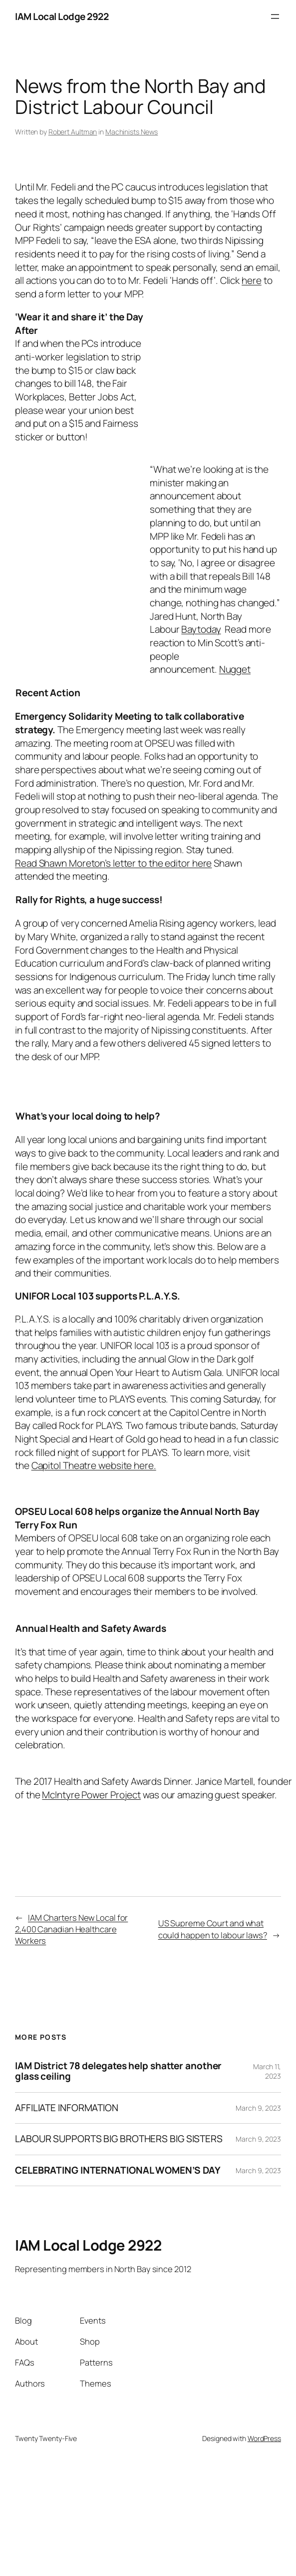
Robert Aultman (72, 131)
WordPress (264, 2438)
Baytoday (201, 629)
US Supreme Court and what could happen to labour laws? (212, 1928)
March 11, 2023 (267, 2071)
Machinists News (131, 131)
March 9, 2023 (258, 2108)
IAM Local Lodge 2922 (61, 16)
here (252, 280)
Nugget (235, 669)
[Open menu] (275, 16)
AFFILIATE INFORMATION (66, 2108)
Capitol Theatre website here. (93, 1465)
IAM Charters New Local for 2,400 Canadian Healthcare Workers (71, 1929)
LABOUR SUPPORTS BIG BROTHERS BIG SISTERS (119, 2139)
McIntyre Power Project (91, 1794)
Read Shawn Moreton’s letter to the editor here (113, 863)
